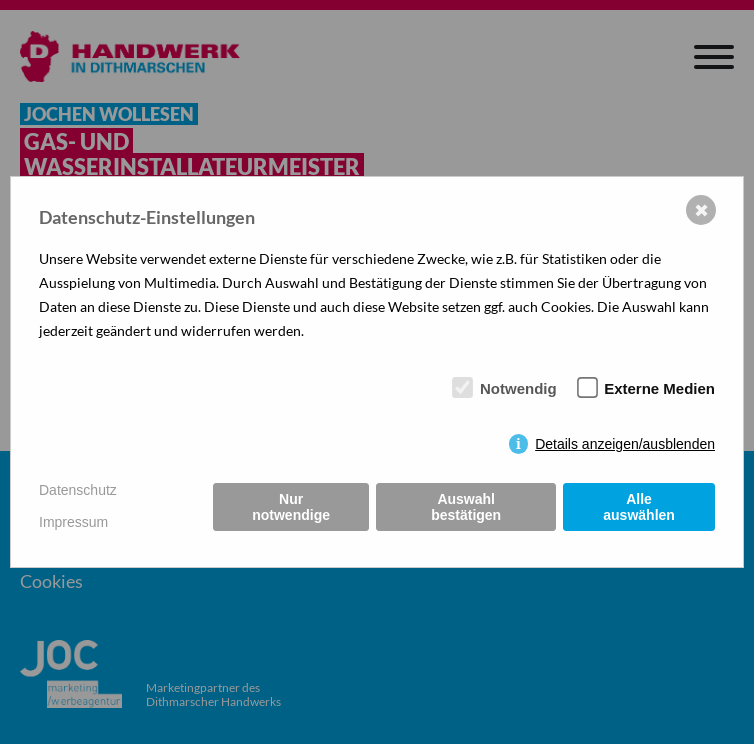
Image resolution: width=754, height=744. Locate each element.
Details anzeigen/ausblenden (625, 444)
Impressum (73, 522)
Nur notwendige (291, 507)
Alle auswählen (639, 507)
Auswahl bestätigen (466, 507)
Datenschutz (78, 490)
